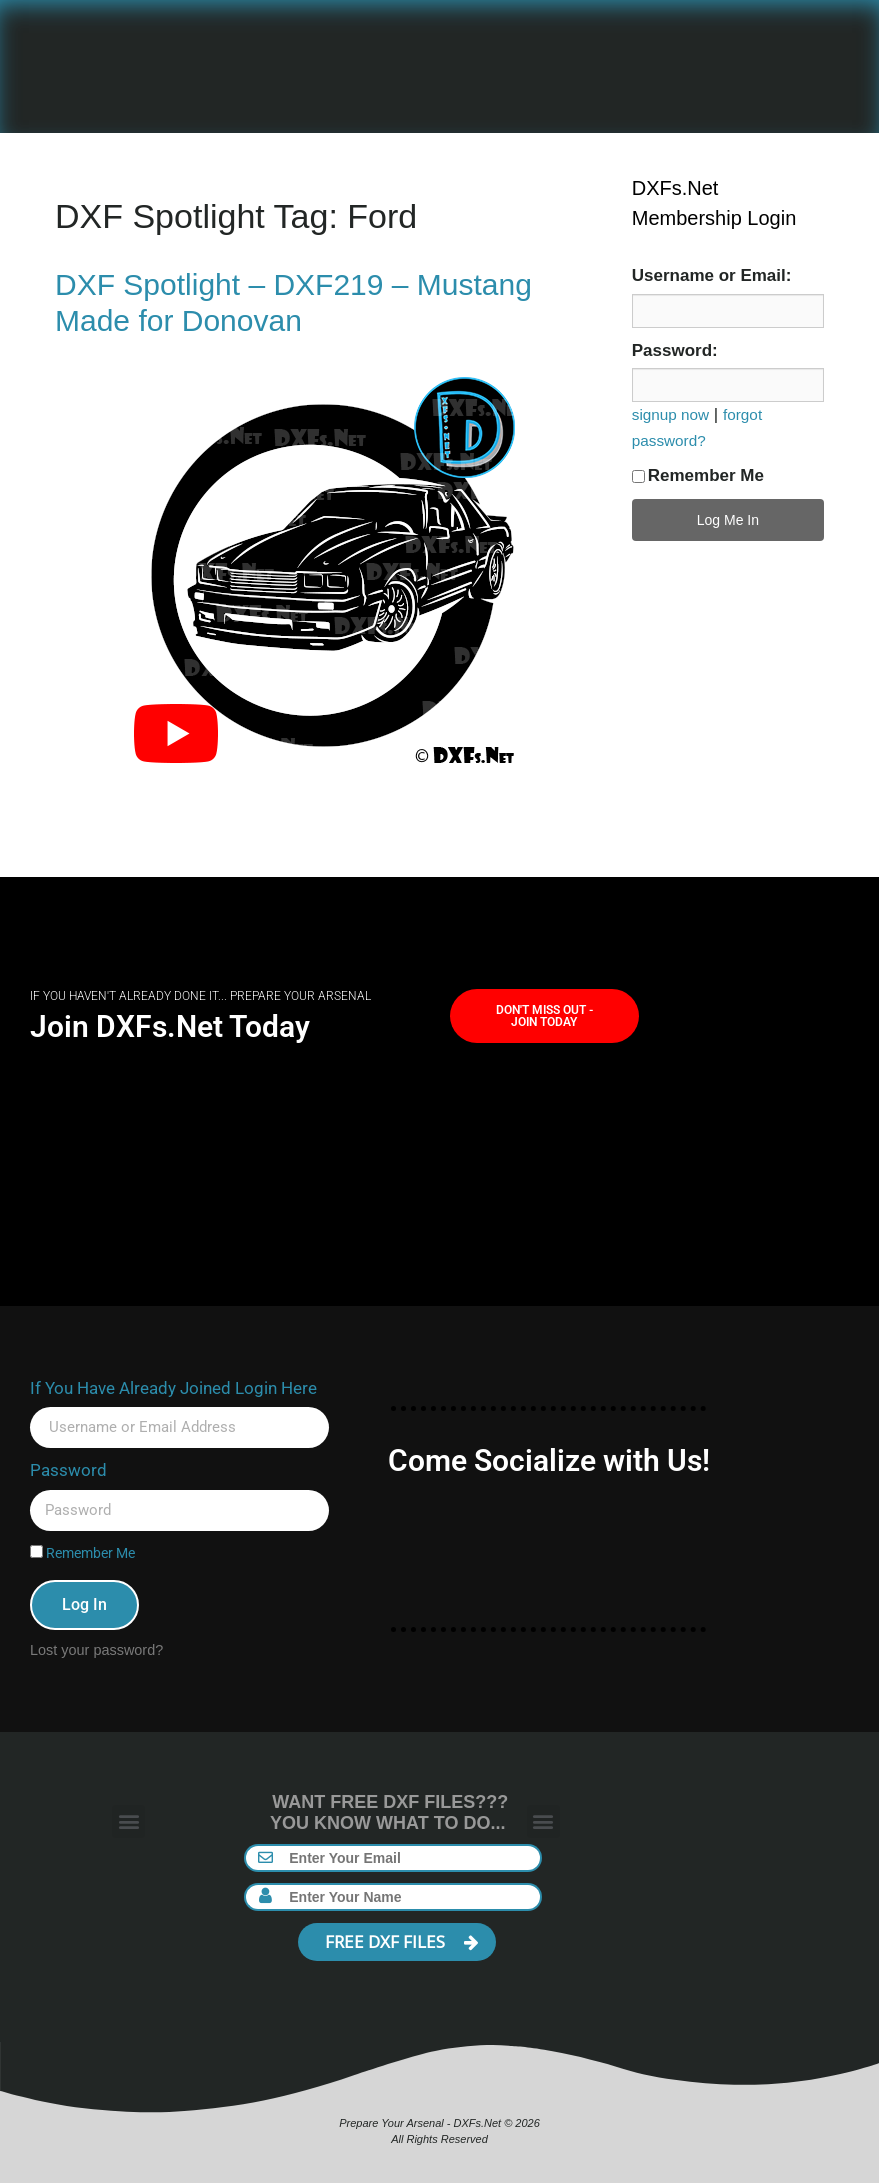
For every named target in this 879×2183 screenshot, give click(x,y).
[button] (128, 1821)
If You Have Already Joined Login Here (173, 1388)
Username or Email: (712, 275)
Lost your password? (96, 1650)
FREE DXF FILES (402, 1941)
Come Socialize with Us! (549, 1460)
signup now (670, 414)
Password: (675, 350)
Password (68, 1470)
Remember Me (698, 475)
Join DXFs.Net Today (170, 1026)
